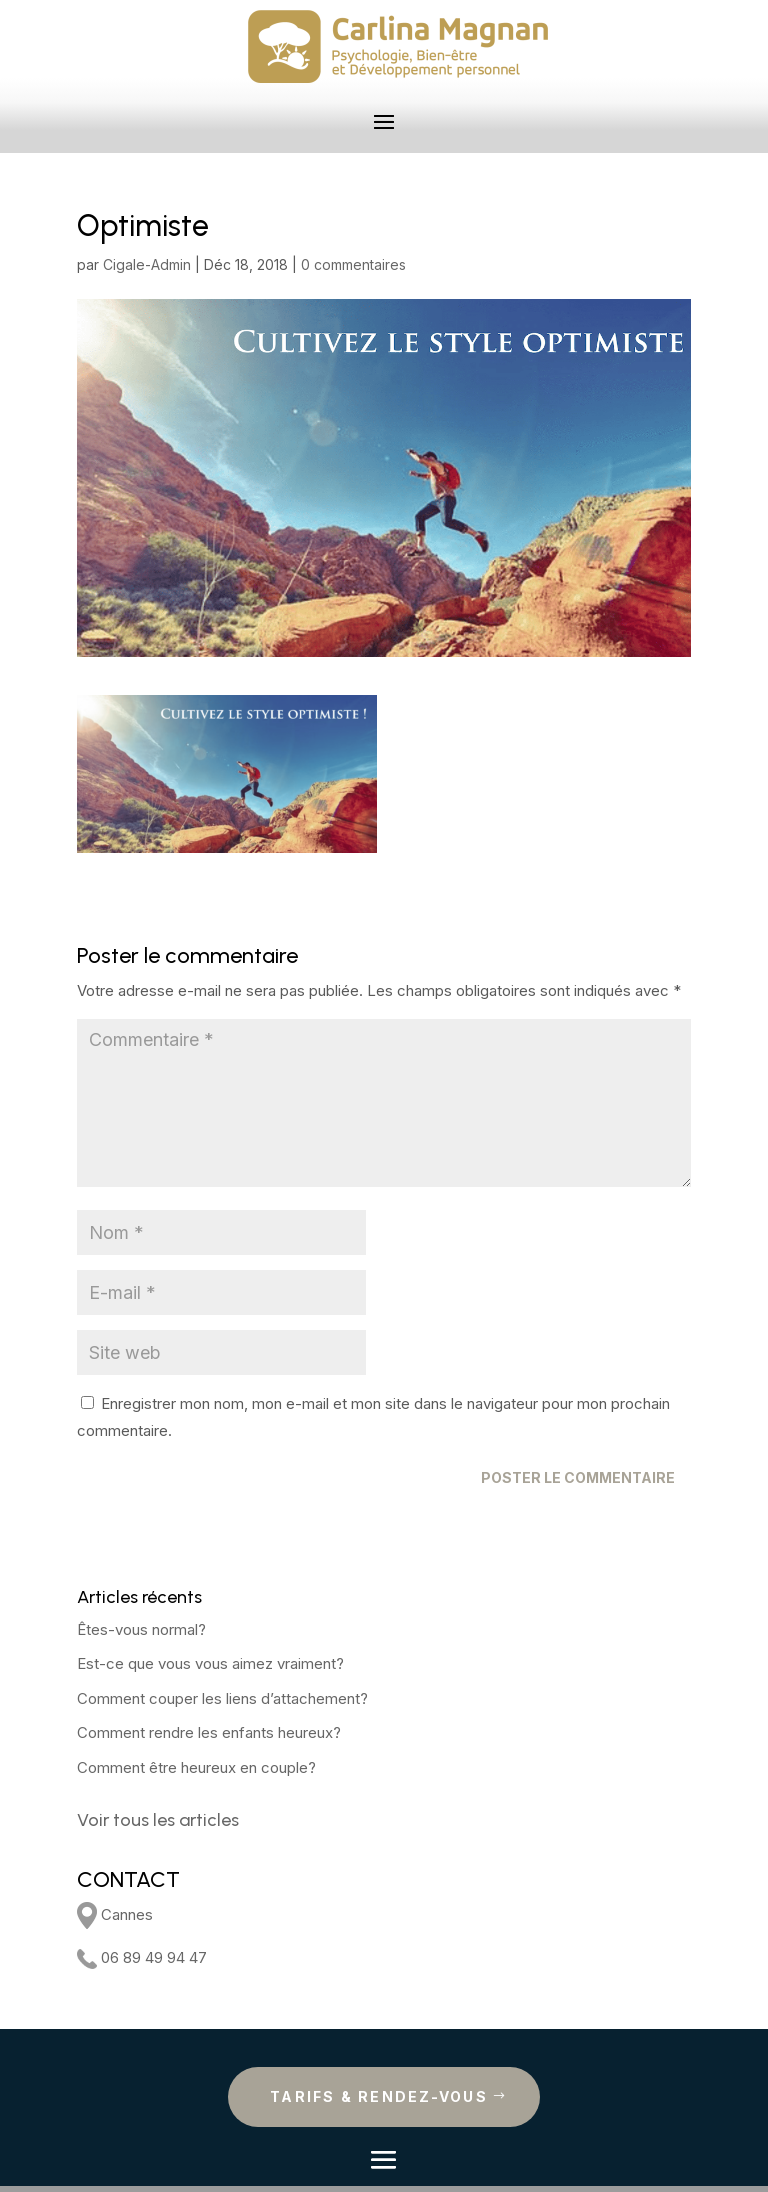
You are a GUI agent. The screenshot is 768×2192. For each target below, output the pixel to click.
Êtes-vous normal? (141, 1629)
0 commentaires (353, 264)
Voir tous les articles (158, 1820)
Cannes (115, 1914)
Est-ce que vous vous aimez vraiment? (210, 1663)
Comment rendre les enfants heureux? (209, 1732)
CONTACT (128, 1879)
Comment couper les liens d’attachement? (222, 1698)
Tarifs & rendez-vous (379, 2096)
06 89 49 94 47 (142, 1957)
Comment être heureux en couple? (196, 1767)
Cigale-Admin (147, 264)
